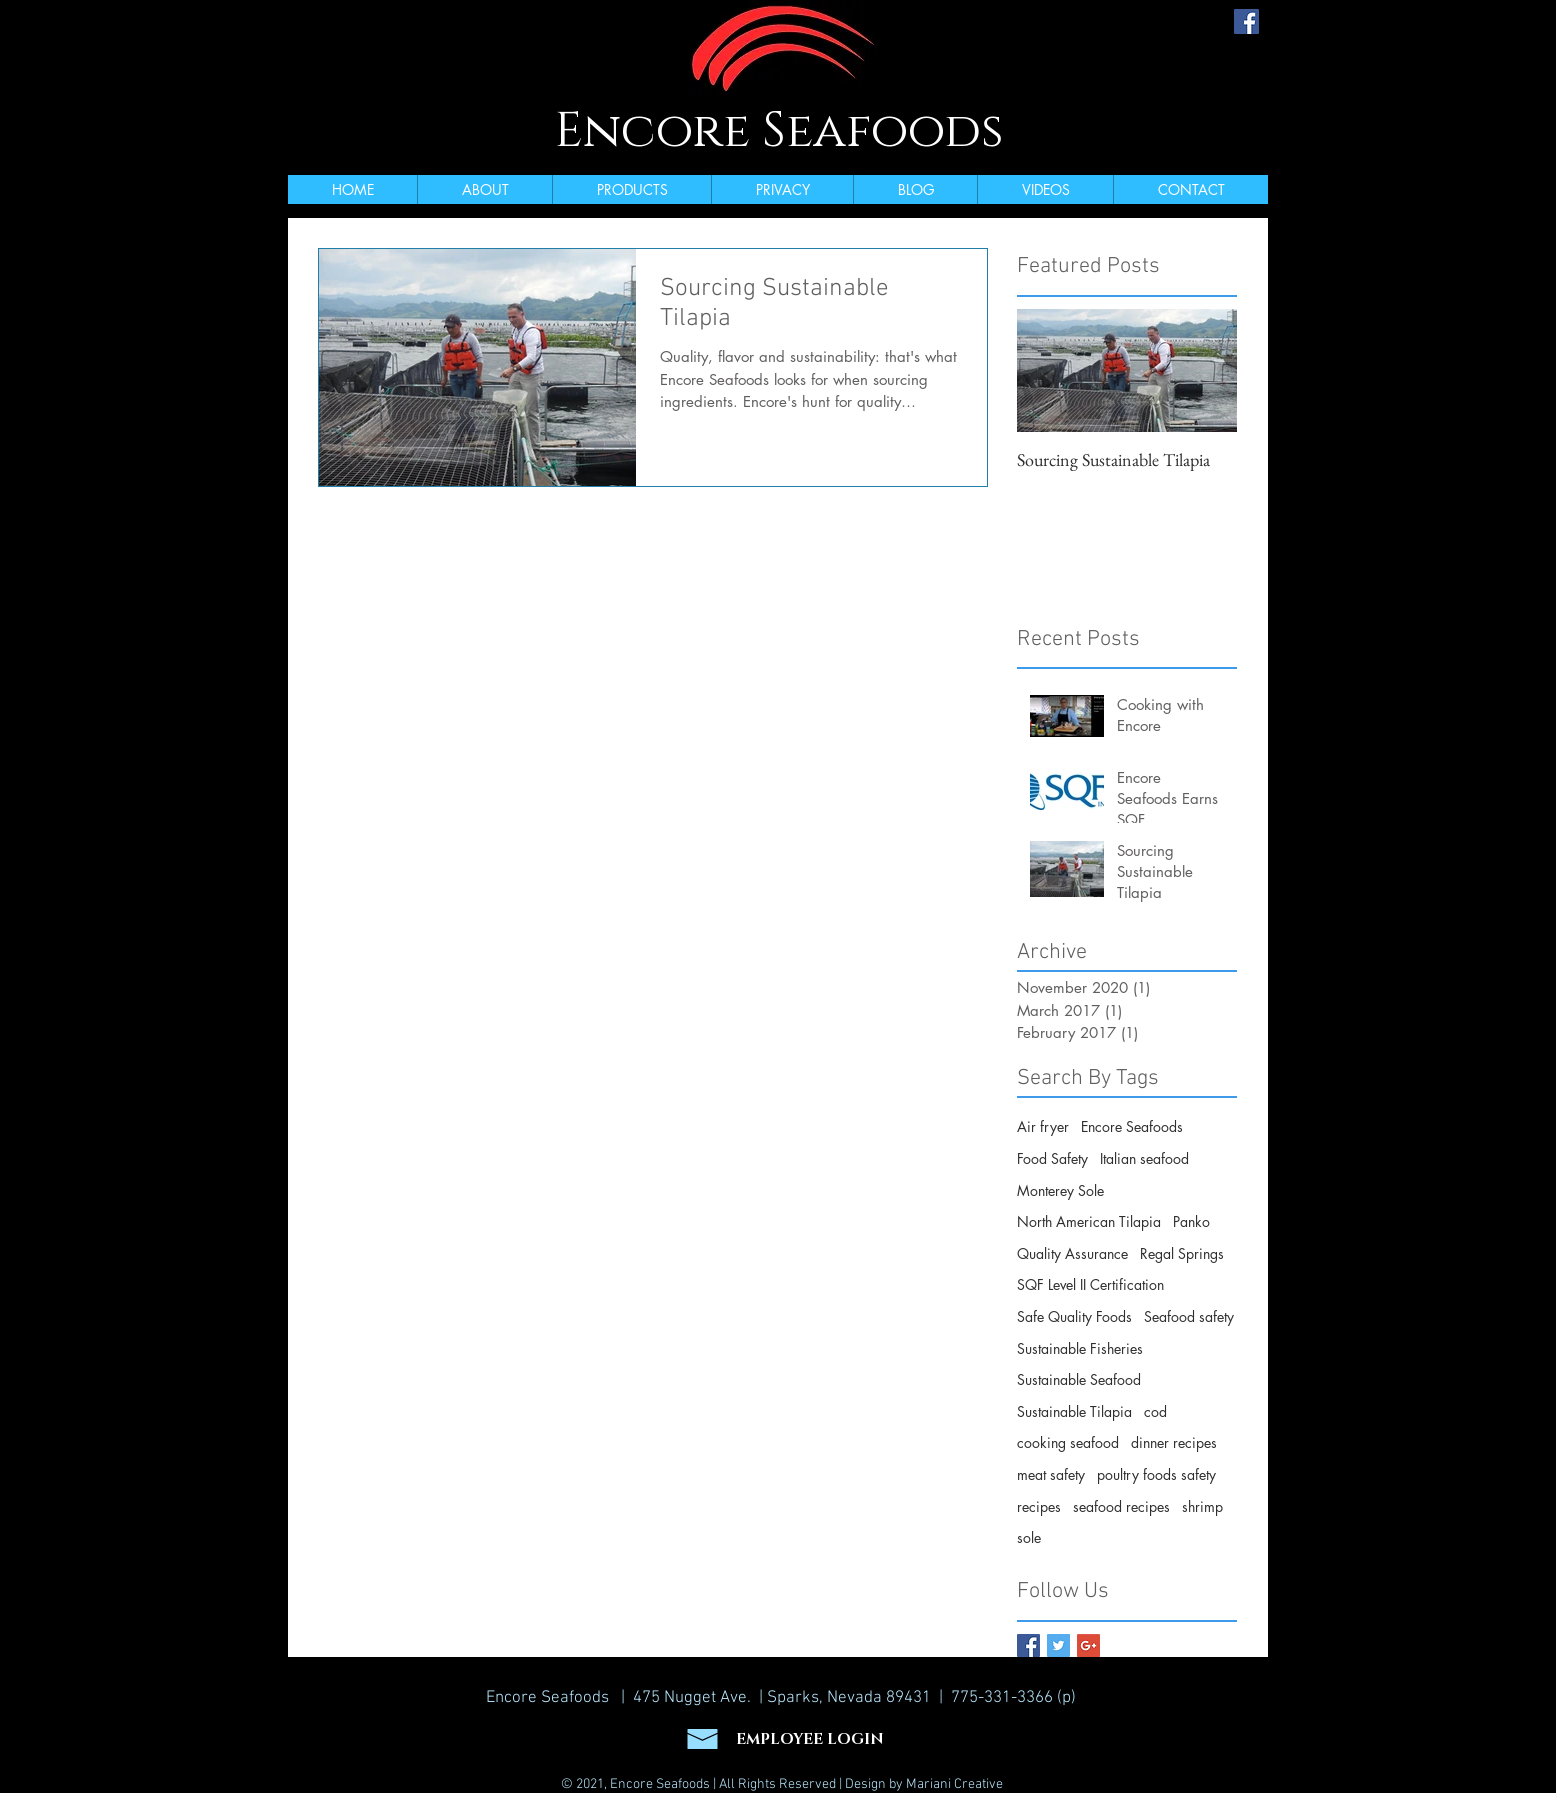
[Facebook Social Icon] (1246, 21)
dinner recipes (1174, 1442)
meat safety (1051, 1474)
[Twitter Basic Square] (1058, 1645)
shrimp (1202, 1506)
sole (1029, 1537)
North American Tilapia (1089, 1221)
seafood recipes (1121, 1506)
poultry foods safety (1156, 1474)
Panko (1191, 1221)
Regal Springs (1182, 1253)
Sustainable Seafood (1079, 1379)
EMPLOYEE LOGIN (810, 1739)
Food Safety (1052, 1158)
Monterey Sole (1060, 1190)
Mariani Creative (954, 1784)
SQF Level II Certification (1090, 1284)
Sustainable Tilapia (1074, 1411)
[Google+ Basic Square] (1088, 1645)
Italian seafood (1144, 1158)
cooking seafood (1068, 1442)
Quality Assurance (1072, 1253)
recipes (1039, 1506)
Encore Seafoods (779, 131)
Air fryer (1043, 1126)
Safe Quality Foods (1074, 1316)
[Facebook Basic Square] (1028, 1645)
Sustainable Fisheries (1080, 1348)
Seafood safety (1189, 1316)
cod (1155, 1411)
